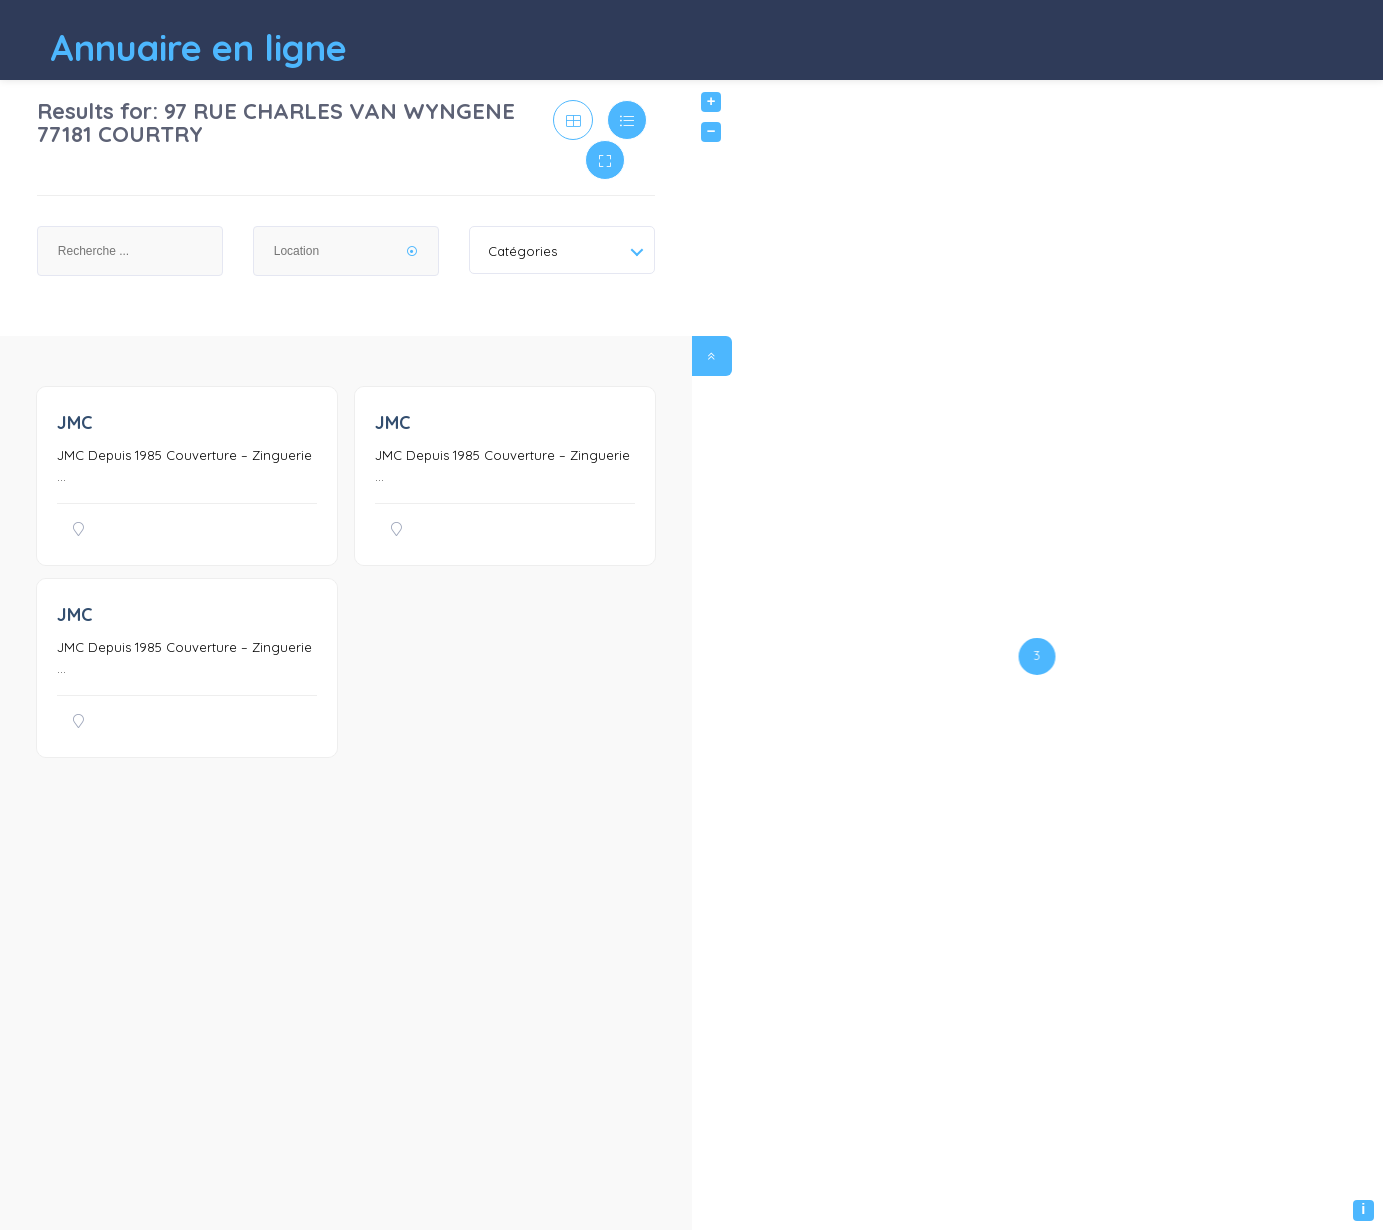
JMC (74, 422)
